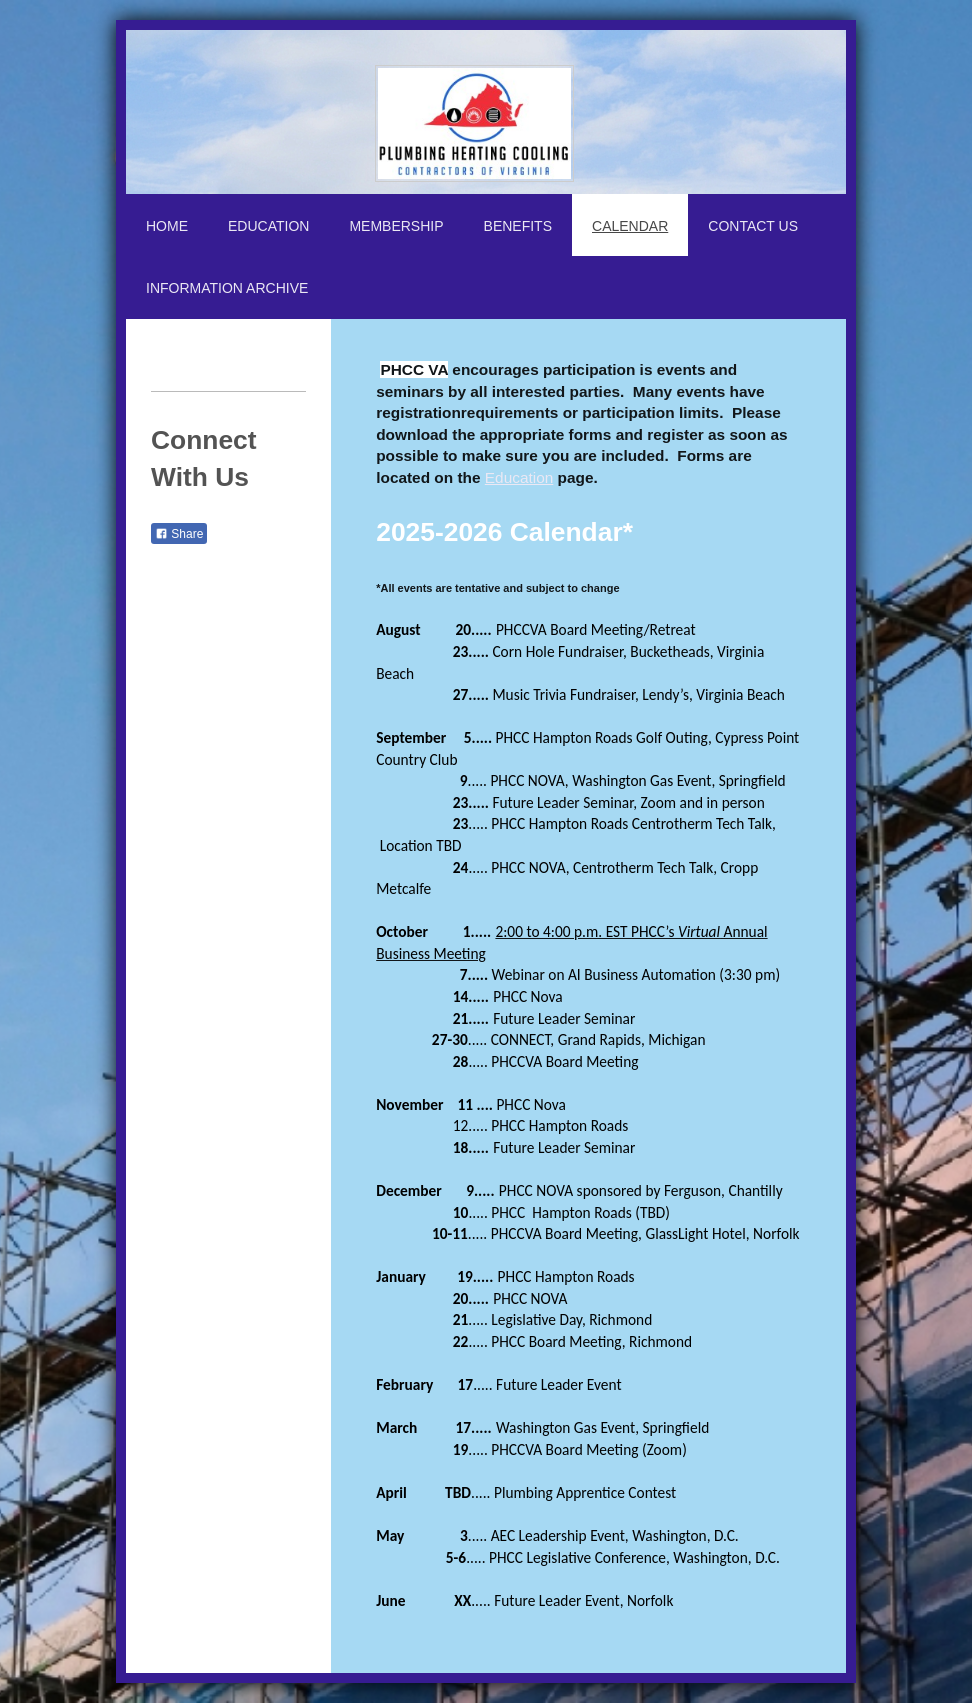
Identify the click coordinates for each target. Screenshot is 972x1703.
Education (519, 477)
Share (179, 534)
